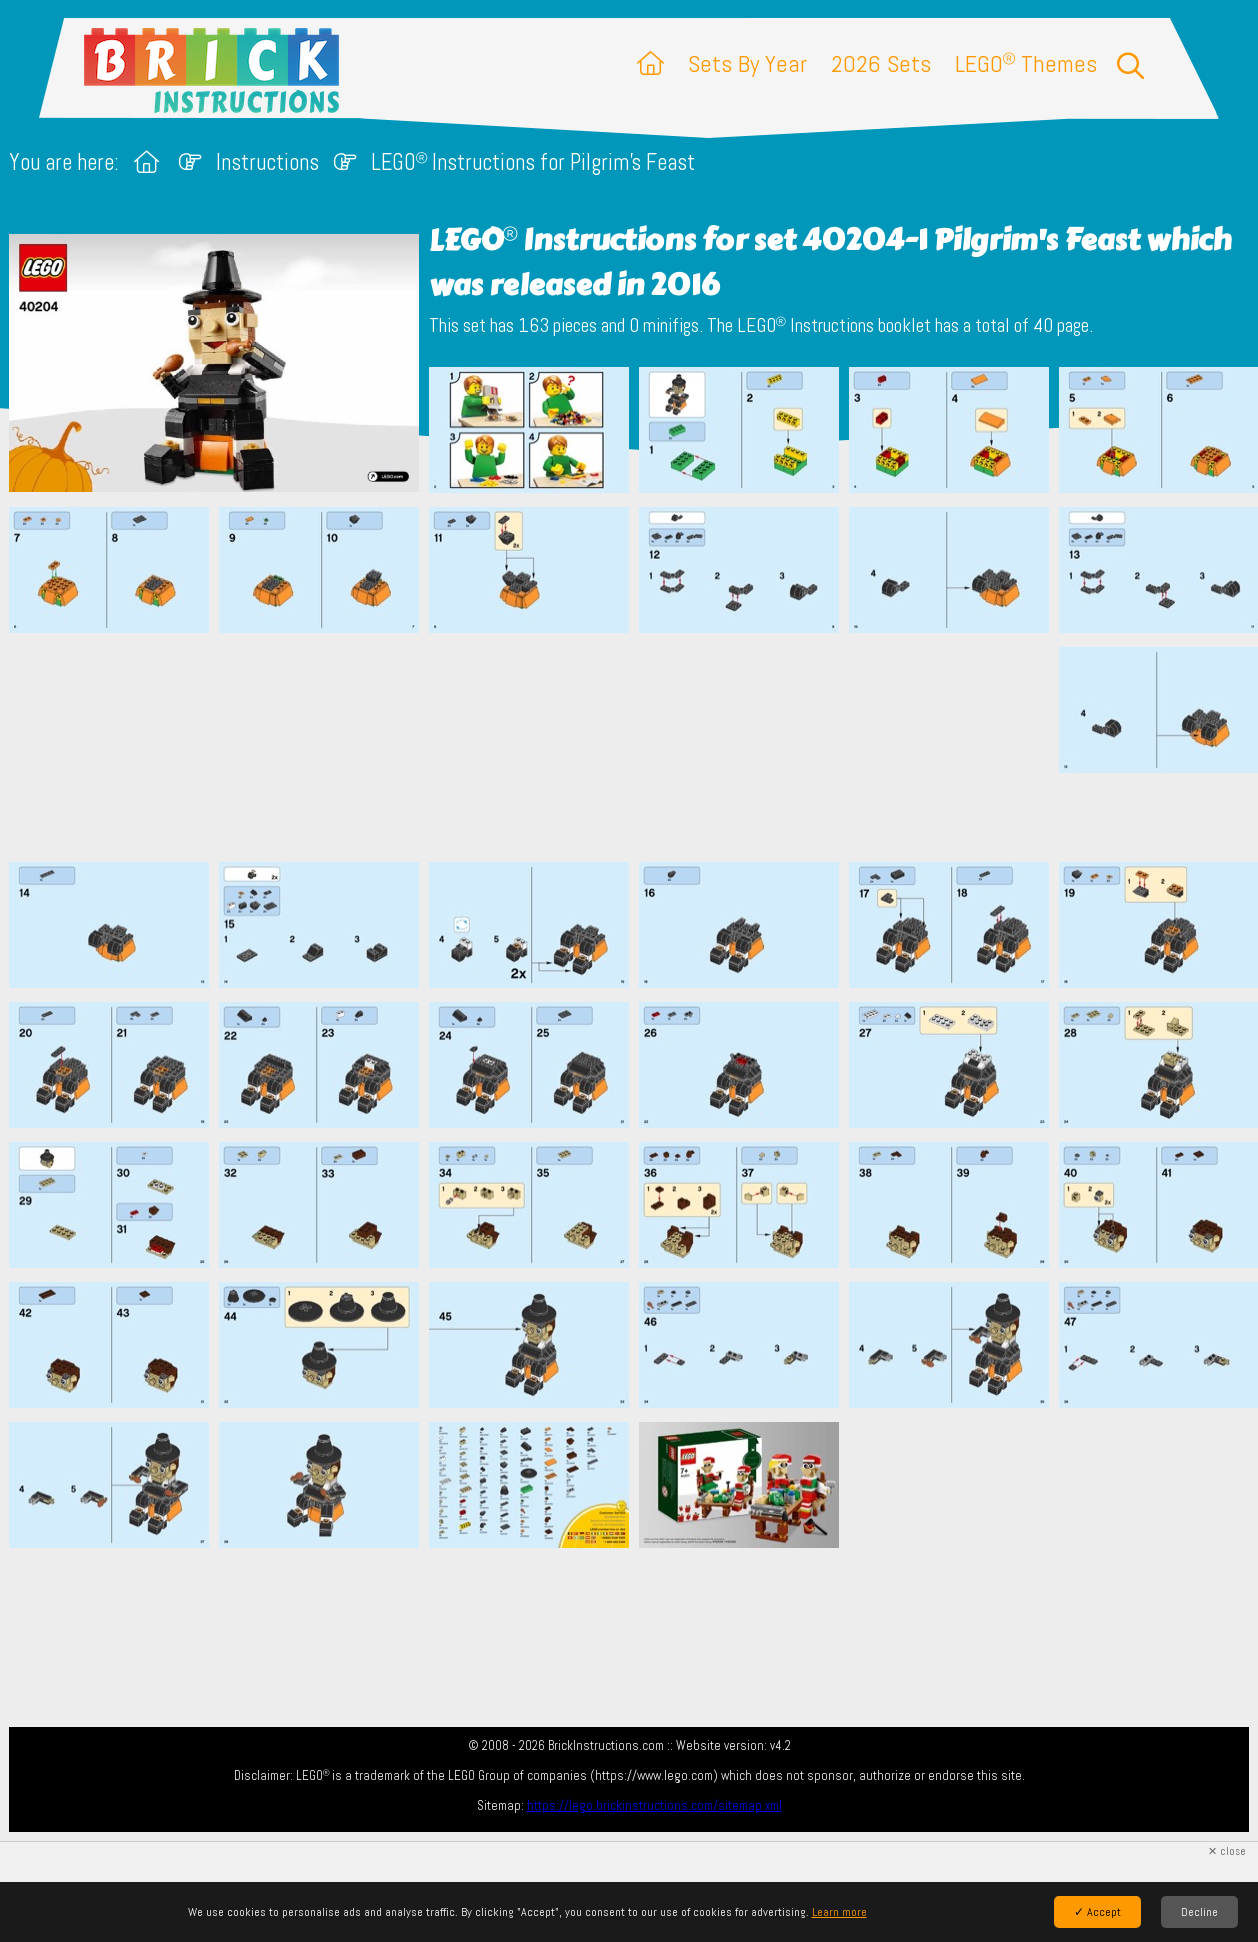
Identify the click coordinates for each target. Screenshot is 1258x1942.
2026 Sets (881, 63)
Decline (1199, 1912)
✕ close (1227, 1851)
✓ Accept (1097, 1912)
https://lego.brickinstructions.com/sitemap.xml (654, 1805)
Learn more (839, 1912)
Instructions (267, 162)
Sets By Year (747, 63)
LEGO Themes (1026, 63)
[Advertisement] (639, 747)
